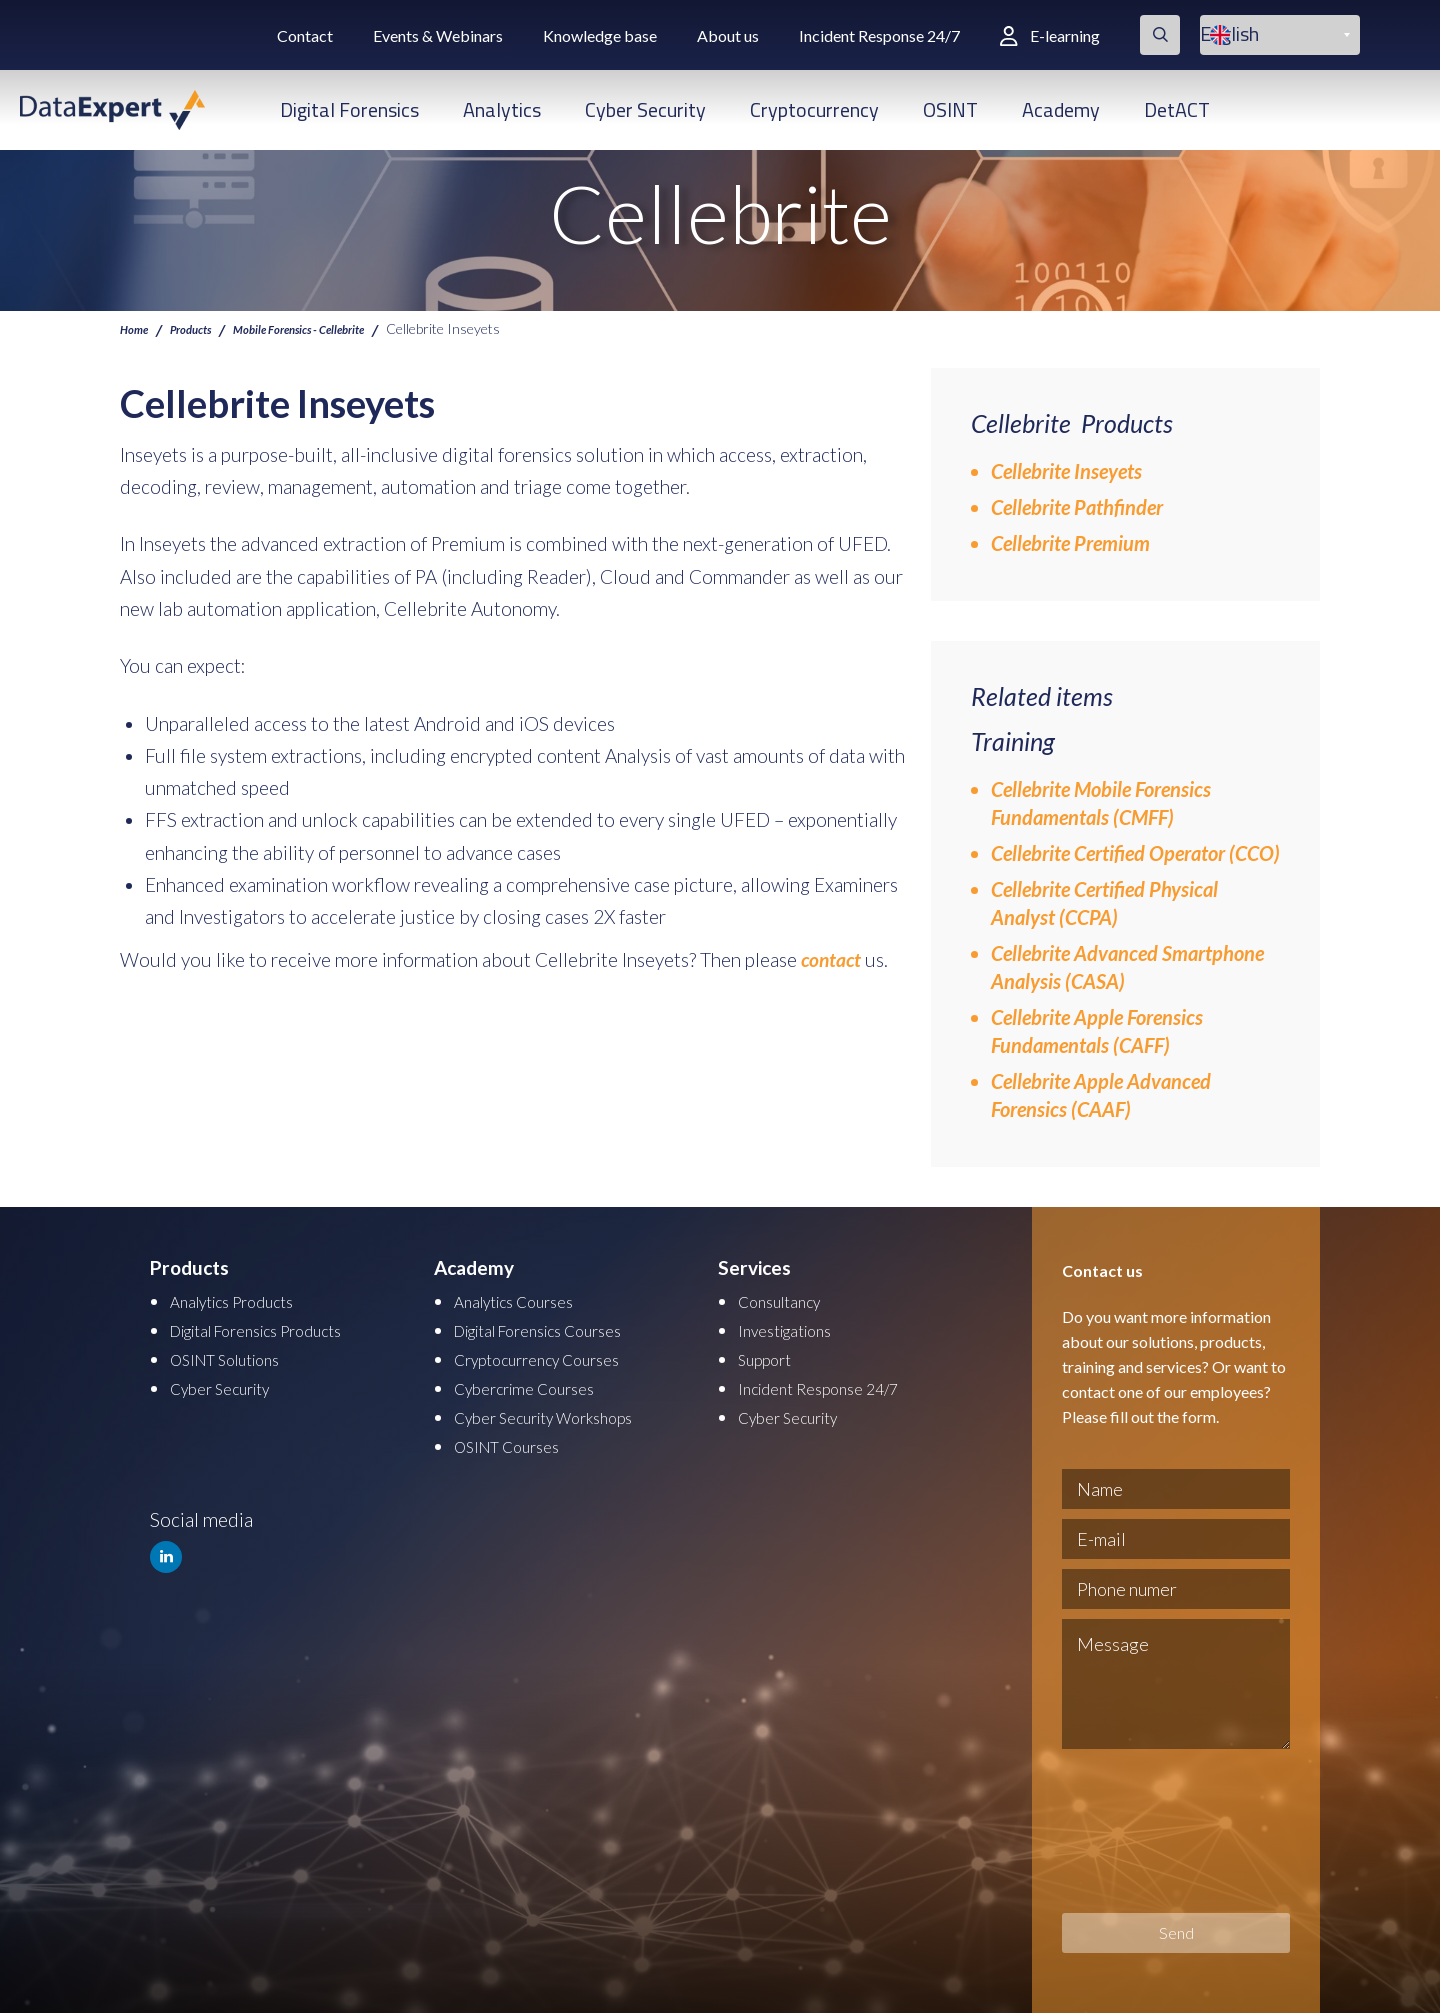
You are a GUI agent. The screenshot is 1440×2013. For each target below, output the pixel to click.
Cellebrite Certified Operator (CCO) (1135, 853)
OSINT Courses (517, 1440)
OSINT (950, 109)
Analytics (502, 109)
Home (137, 328)
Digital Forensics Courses (558, 1328)
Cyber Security (645, 109)
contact (831, 959)
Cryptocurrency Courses (554, 1356)
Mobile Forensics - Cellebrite (337, 328)
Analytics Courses (527, 1300)
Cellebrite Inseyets (1066, 471)
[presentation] (1144, 1831)
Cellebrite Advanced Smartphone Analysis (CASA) (1127, 967)
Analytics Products (246, 1300)
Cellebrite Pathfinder (1077, 507)
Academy (1061, 109)
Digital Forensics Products (278, 1328)
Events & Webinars (438, 35)
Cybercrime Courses (538, 1384)
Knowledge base (600, 35)
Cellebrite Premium (1070, 543)
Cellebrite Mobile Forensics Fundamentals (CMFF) (1101, 803)
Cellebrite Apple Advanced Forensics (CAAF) (1101, 1095)
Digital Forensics (349, 109)
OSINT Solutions (238, 1356)
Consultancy (789, 1300)
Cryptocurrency (814, 109)
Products (203, 328)
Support (771, 1356)
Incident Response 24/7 (879, 35)
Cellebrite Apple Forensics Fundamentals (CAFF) (1097, 1031)
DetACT (1177, 109)
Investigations (795, 1328)
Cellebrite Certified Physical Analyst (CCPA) (1104, 903)
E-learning (1050, 35)
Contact (305, 35)
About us (728, 35)
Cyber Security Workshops (564, 1412)
